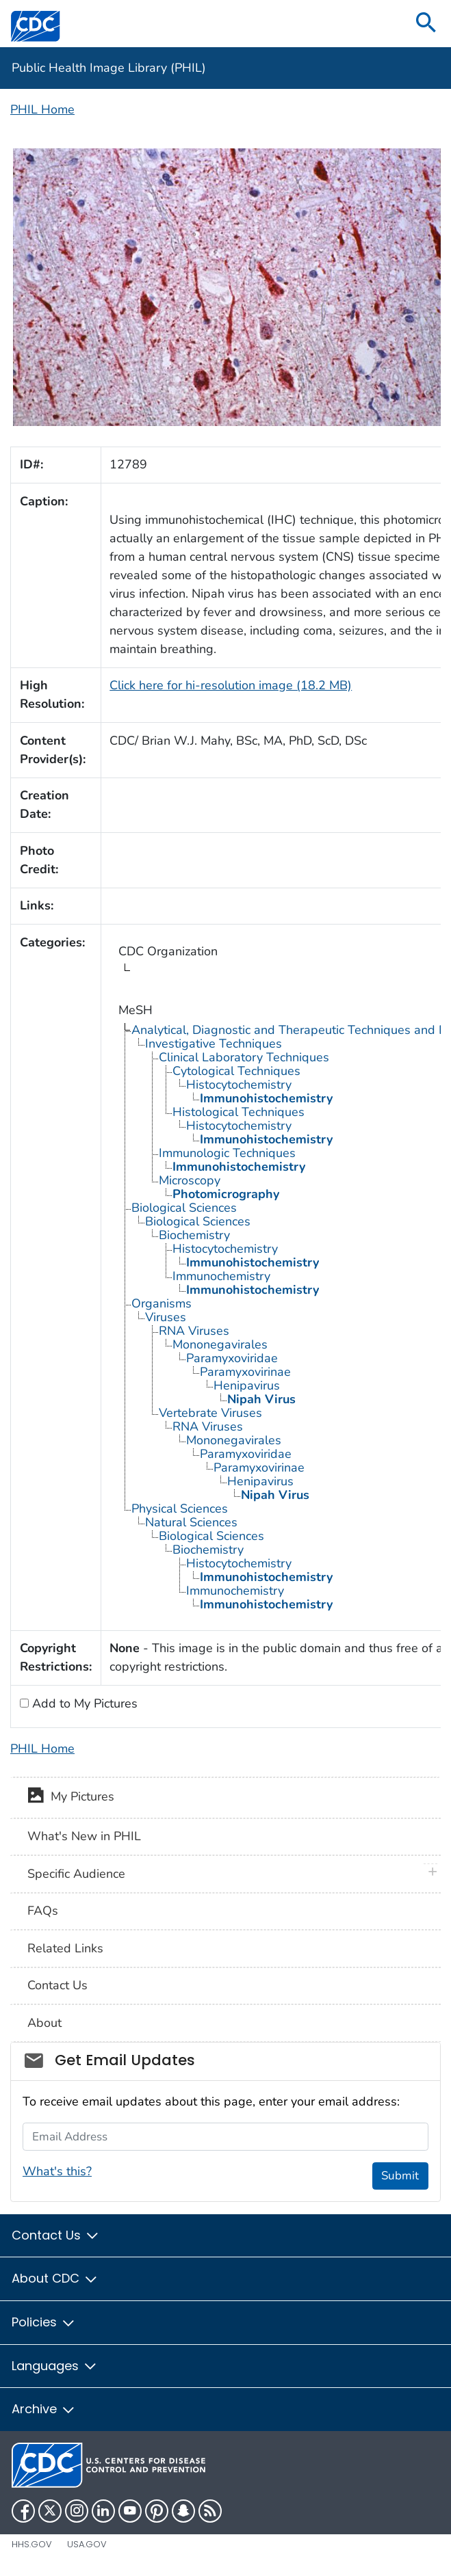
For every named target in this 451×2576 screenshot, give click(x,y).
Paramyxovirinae (245, 1372)
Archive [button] (44, 2408)
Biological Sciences (184, 1207)
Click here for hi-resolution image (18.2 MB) (230, 685)
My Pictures (70, 1798)
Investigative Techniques (213, 1043)
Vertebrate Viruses (210, 1413)
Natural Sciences (191, 1522)
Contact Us (57, 1985)
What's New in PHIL (84, 1836)
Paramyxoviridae (232, 1358)
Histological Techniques (238, 1112)
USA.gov (87, 2544)
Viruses (165, 1317)
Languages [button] (55, 2365)
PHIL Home (42, 109)
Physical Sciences (179, 1508)
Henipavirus (247, 1385)
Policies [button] (44, 2322)
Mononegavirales (220, 1344)
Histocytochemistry (239, 1084)
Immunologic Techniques (227, 1153)
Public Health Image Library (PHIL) (109, 67)
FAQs (42, 1910)
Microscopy (189, 1180)
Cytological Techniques (236, 1071)
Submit (400, 2175)
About (44, 2023)
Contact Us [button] (56, 2235)
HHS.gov (32, 2544)
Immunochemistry (221, 1276)
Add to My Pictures (83, 1703)
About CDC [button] (55, 2278)
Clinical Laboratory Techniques (244, 1057)
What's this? (57, 2171)
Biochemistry (194, 1235)
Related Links (65, 1948)
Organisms (161, 1303)
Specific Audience (76, 1873)
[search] (426, 23)
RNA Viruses (194, 1331)
